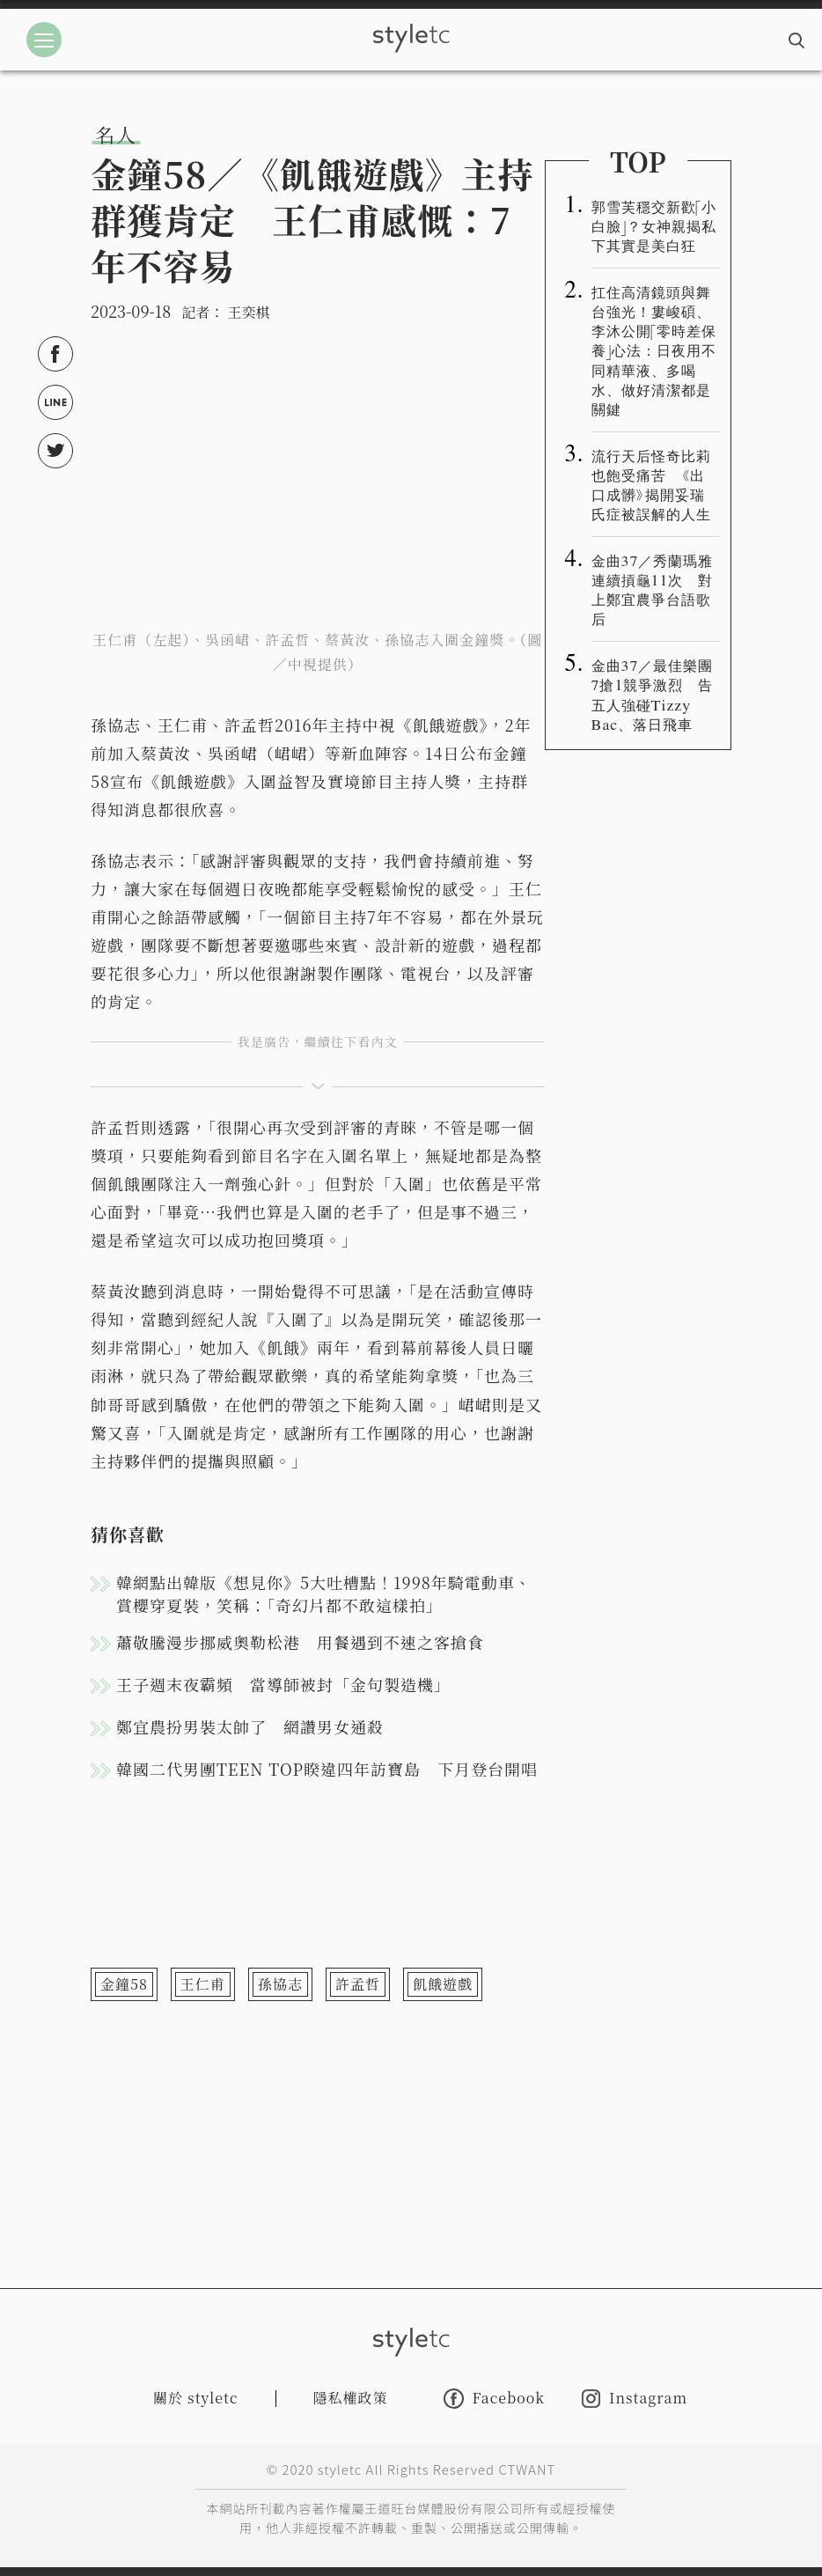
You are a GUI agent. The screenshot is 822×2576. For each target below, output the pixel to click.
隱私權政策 (350, 2398)
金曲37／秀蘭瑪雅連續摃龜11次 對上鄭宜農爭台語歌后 (652, 588)
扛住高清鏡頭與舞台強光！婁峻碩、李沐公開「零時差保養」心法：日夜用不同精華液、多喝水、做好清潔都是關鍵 (654, 349)
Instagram (634, 2398)
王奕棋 (248, 312)
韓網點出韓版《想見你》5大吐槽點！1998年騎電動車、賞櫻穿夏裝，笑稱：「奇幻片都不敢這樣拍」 (324, 1593)
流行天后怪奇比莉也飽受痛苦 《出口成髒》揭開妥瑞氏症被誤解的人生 (651, 484)
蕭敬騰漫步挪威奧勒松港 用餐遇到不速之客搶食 (300, 1641)
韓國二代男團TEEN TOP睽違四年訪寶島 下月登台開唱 (327, 1768)
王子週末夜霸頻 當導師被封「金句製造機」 (283, 1684)
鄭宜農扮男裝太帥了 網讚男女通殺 (250, 1726)
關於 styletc (196, 2398)
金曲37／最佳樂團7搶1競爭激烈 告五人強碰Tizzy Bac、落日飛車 (652, 693)
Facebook (494, 2398)
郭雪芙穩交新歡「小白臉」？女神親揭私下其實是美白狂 (654, 225)
